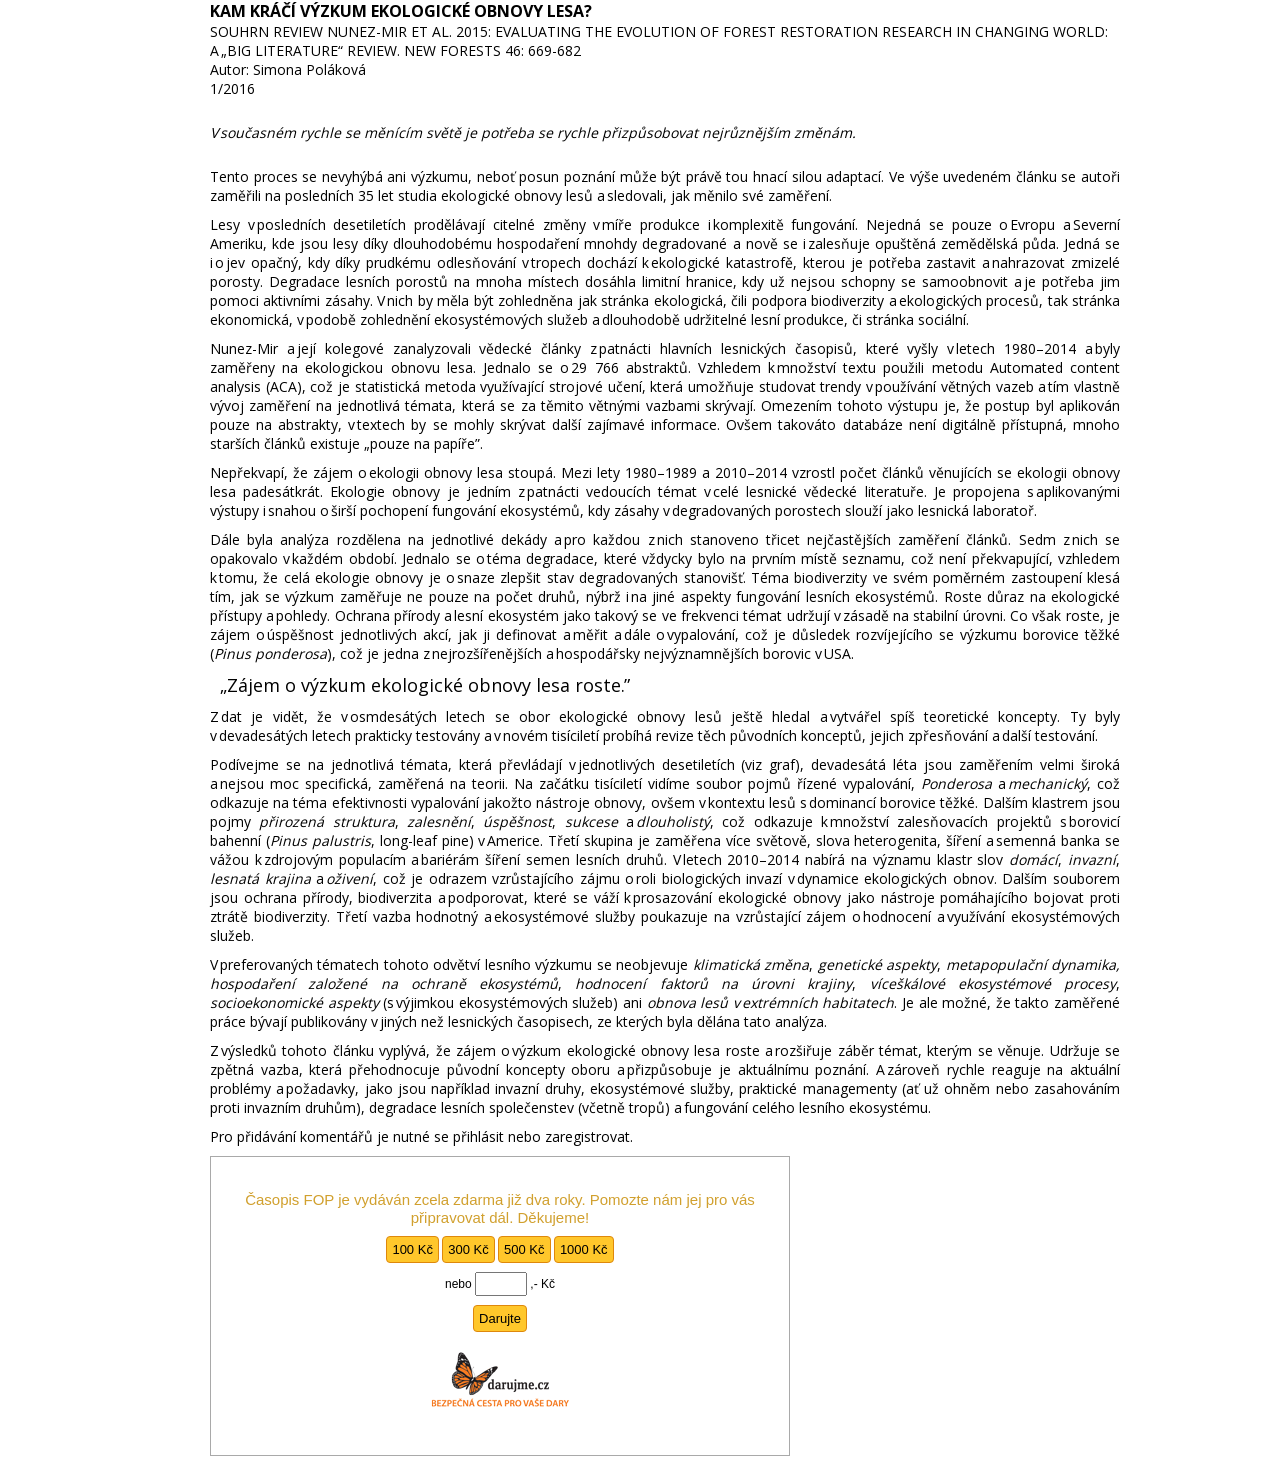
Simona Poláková (309, 69)
